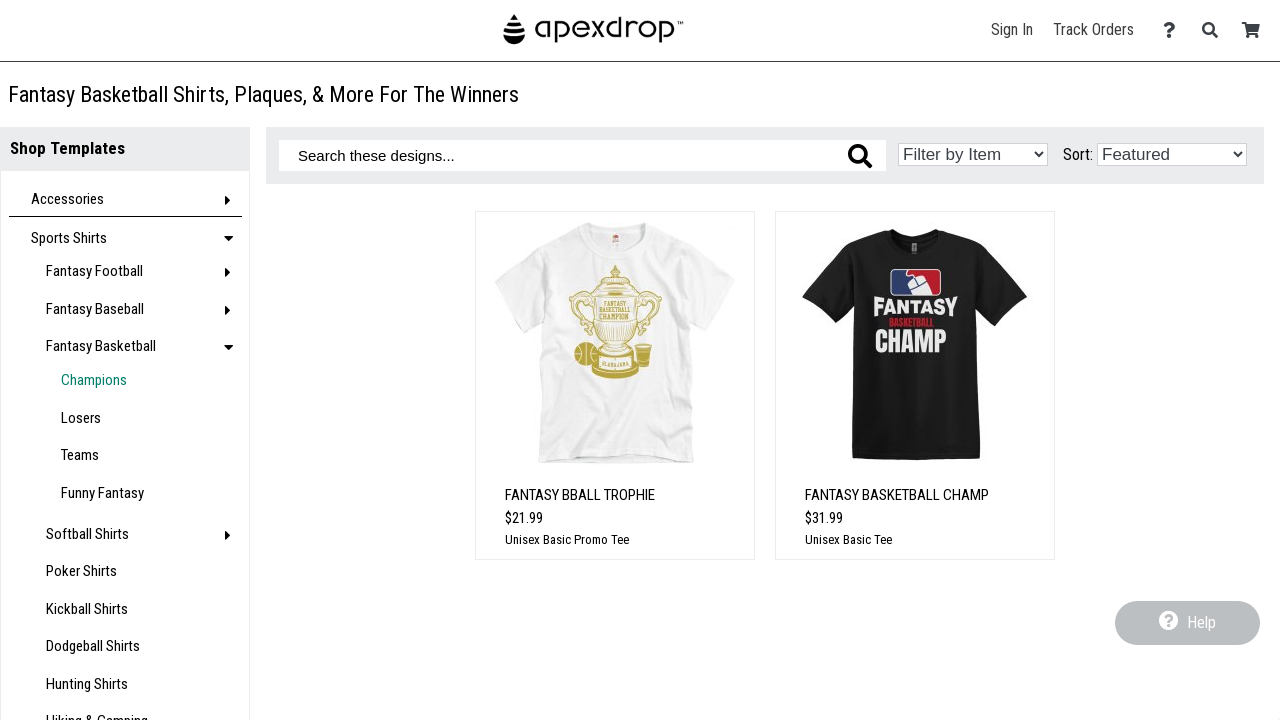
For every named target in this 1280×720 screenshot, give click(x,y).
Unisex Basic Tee (848, 539)
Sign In (1012, 29)
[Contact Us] (1174, 30)
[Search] (1215, 30)
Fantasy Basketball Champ (897, 495)
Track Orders (1093, 29)
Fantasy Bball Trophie (580, 495)
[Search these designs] (582, 155)
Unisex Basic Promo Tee (567, 539)
